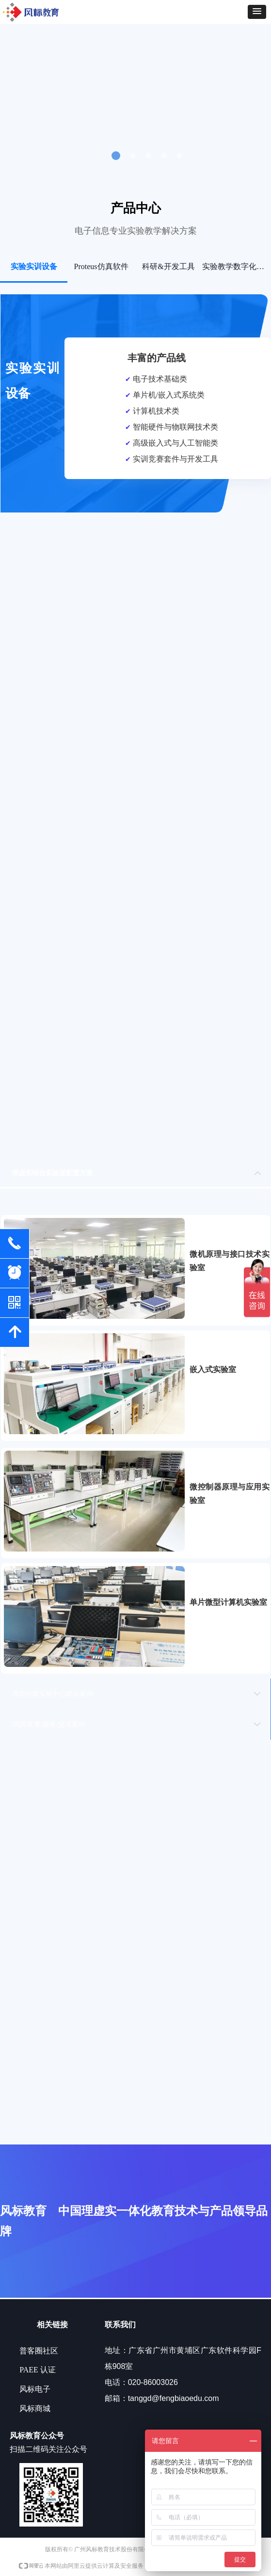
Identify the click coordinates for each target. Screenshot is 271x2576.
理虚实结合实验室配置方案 (52, 1173)
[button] (257, 12)
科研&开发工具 (168, 266)
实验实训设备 (34, 266)
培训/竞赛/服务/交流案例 (48, 1724)
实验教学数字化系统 (236, 266)
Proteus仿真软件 (101, 266)
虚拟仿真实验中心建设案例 (52, 1693)
